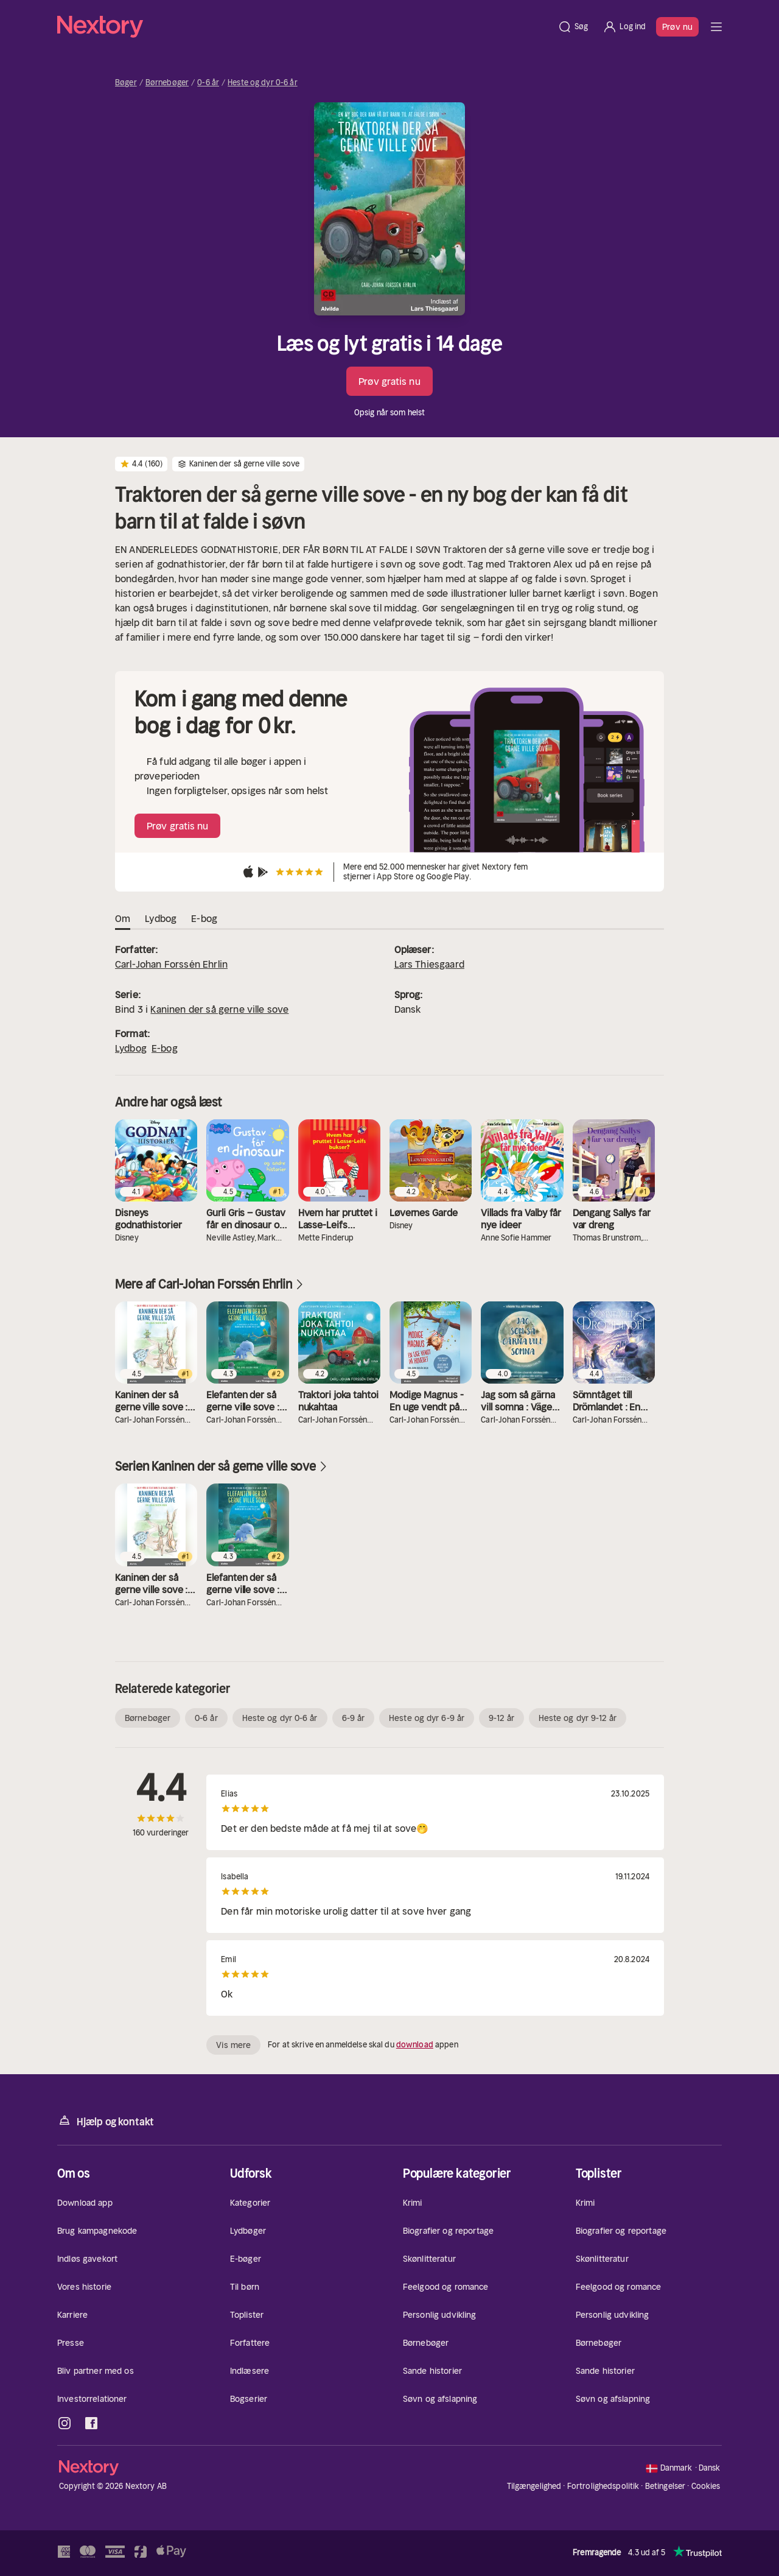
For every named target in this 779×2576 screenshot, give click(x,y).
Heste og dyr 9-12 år (578, 1717)
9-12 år (501, 1717)
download (414, 2044)
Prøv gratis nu (389, 381)
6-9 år (353, 1717)
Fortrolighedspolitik (603, 2486)
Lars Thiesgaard (429, 964)
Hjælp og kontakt (105, 2120)
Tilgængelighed (534, 2486)
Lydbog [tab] (160, 919)
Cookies (706, 2486)
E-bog (165, 1048)
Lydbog (131, 1048)
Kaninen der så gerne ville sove (219, 1009)
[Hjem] (303, 27)
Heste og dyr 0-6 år (262, 83)
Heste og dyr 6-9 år (426, 1717)
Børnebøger (167, 83)
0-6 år (208, 83)
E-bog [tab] (204, 919)
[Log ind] (624, 26)
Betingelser (665, 2486)
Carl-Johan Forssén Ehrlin (171, 964)
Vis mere (233, 2044)
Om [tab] (122, 919)
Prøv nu (677, 26)
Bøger (126, 83)
